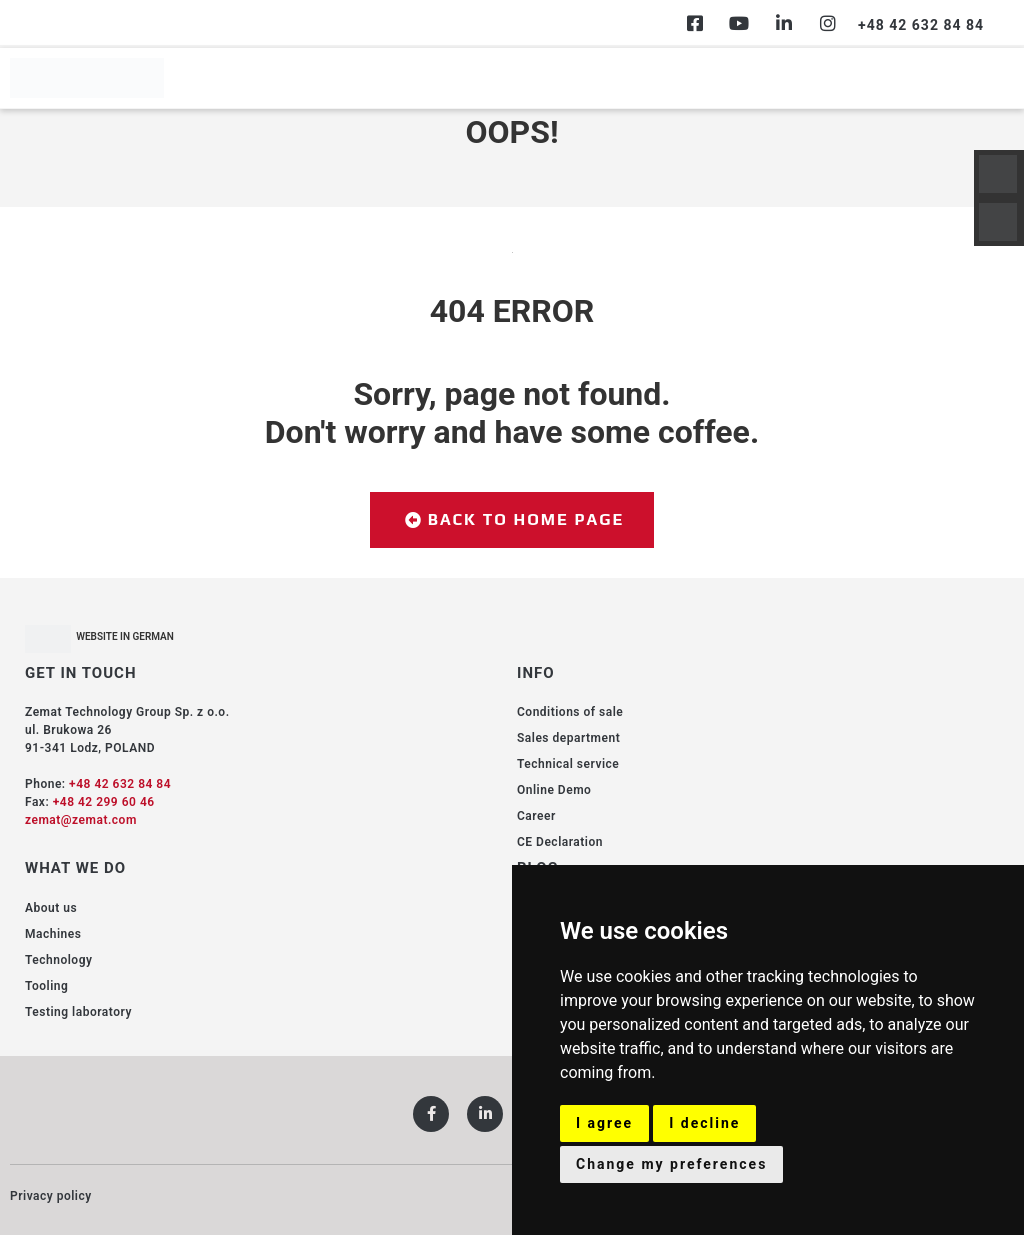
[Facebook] (695, 23)
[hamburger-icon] (991, 78)
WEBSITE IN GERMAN (125, 636)
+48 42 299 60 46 (104, 802)
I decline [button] (704, 1123)
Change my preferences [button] (671, 1164)
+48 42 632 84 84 (120, 784)
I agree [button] (604, 1123)
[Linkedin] (784, 23)
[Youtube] (739, 23)
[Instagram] (828, 23)
